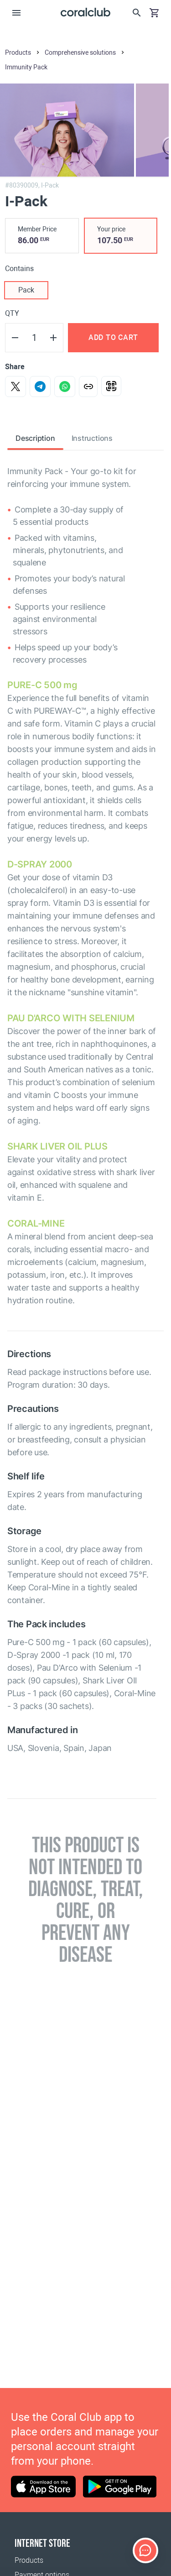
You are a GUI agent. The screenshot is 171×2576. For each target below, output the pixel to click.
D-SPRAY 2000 (39, 864)
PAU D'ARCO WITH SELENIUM (71, 1018)
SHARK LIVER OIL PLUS (57, 1146)
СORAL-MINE (35, 1223)
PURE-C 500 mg (42, 684)
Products (29, 2560)
